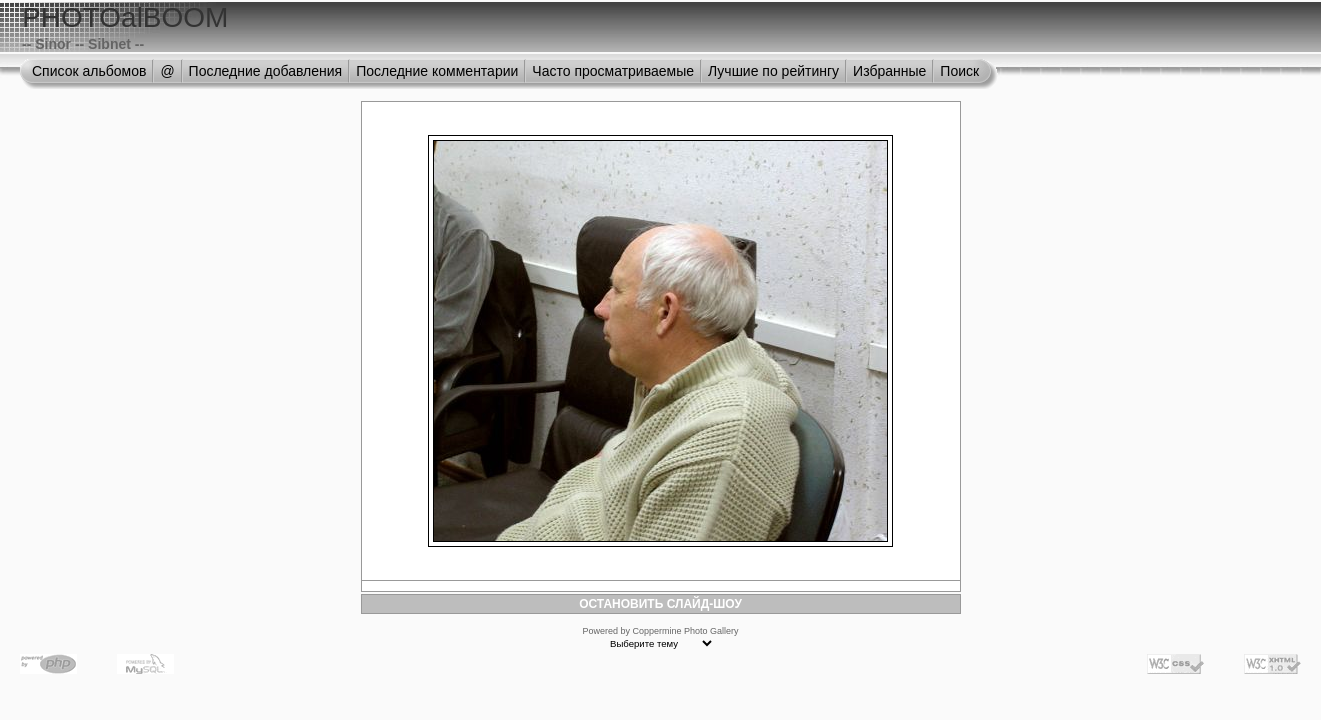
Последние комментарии (437, 71)
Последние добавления (266, 71)
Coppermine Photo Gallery (685, 631)
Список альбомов (89, 71)
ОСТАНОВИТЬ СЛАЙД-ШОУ (660, 604)
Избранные (889, 71)
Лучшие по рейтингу (773, 71)
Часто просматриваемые (613, 71)
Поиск (959, 71)
